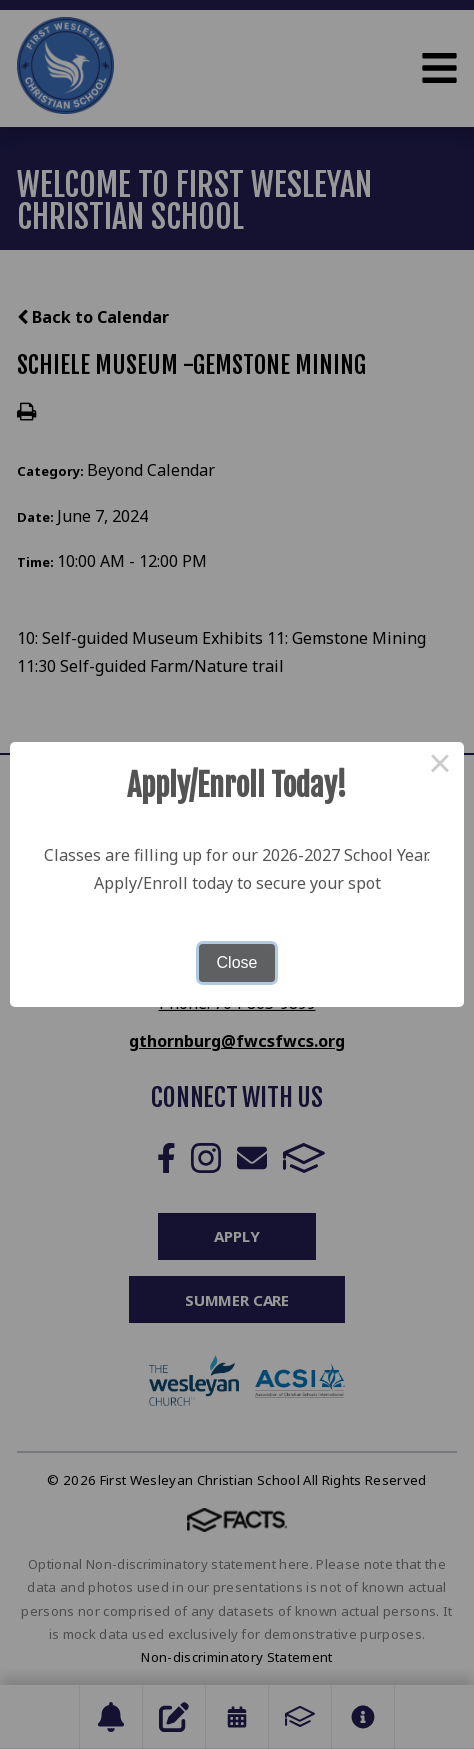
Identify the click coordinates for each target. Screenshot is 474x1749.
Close (237, 962)
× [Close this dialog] (440, 766)
